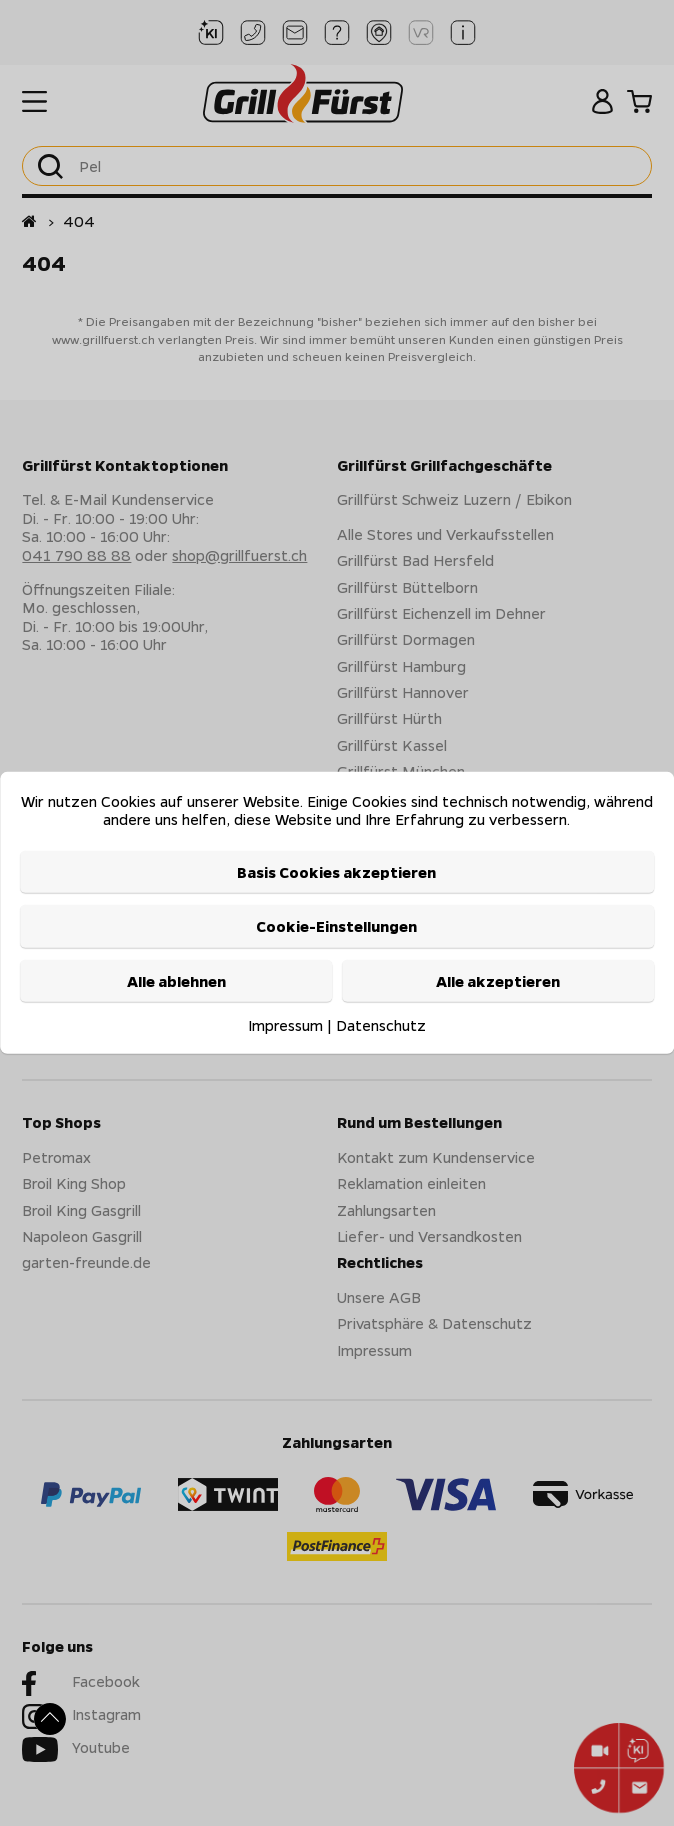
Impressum (285, 1025)
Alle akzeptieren (498, 980)
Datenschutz (381, 1025)
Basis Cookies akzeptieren (336, 872)
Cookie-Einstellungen (336, 926)
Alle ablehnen (176, 980)
